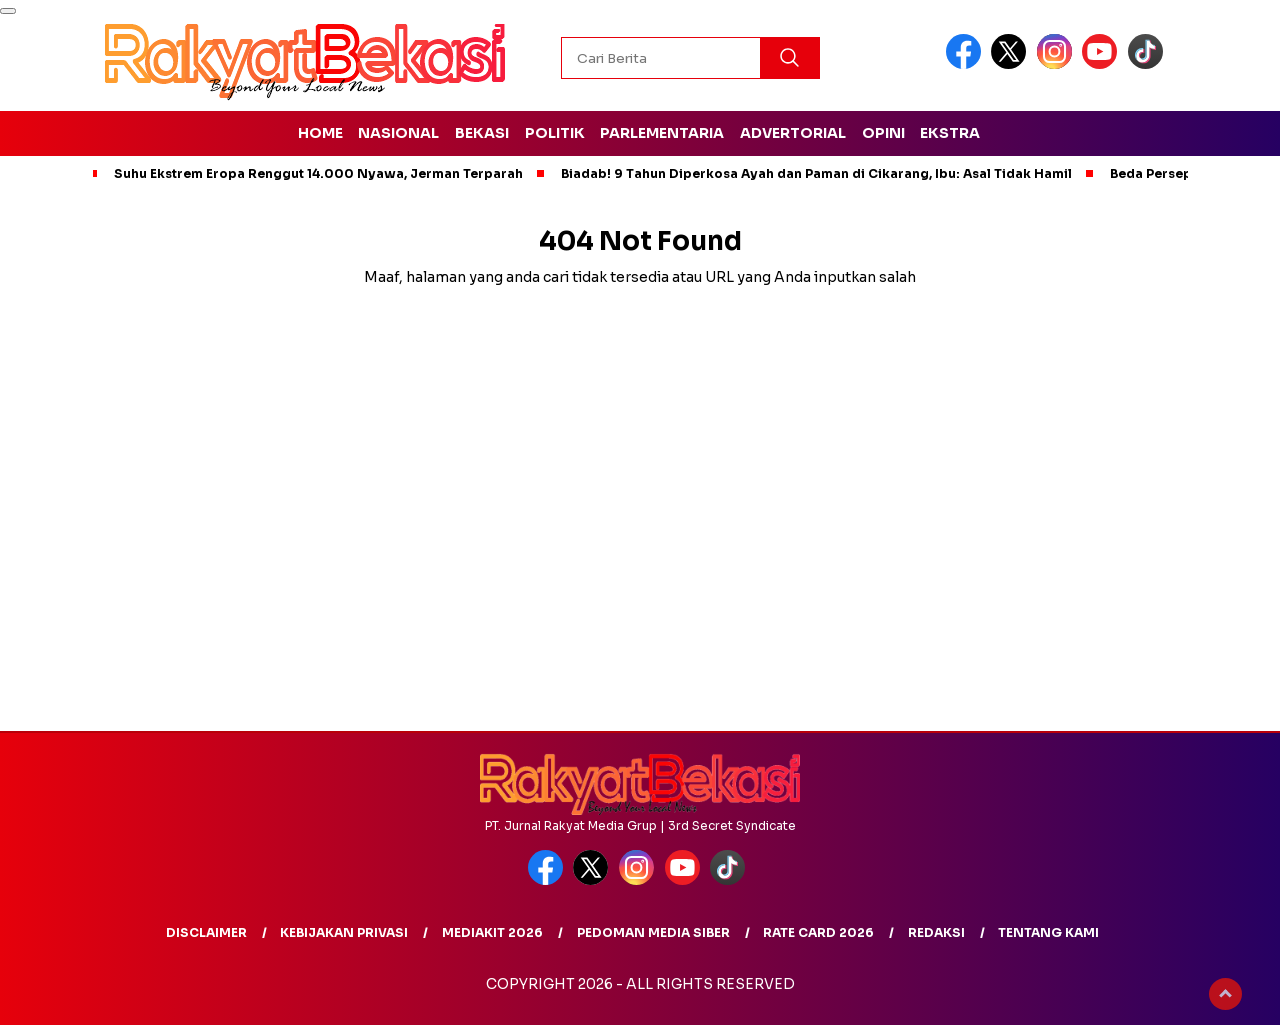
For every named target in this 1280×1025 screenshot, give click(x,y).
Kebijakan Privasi (344, 932)
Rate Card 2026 (818, 932)
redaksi (936, 932)
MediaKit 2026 (492, 932)
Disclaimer (206, 932)
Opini (883, 133)
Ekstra (950, 133)
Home (320, 133)
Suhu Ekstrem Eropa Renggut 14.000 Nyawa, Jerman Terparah (318, 173)
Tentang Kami (1048, 932)
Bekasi (482, 133)
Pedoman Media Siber (653, 932)
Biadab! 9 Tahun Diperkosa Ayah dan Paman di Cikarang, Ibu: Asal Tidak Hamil (816, 173)
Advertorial (793, 133)
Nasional (398, 133)
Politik (555, 133)
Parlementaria (662, 133)
